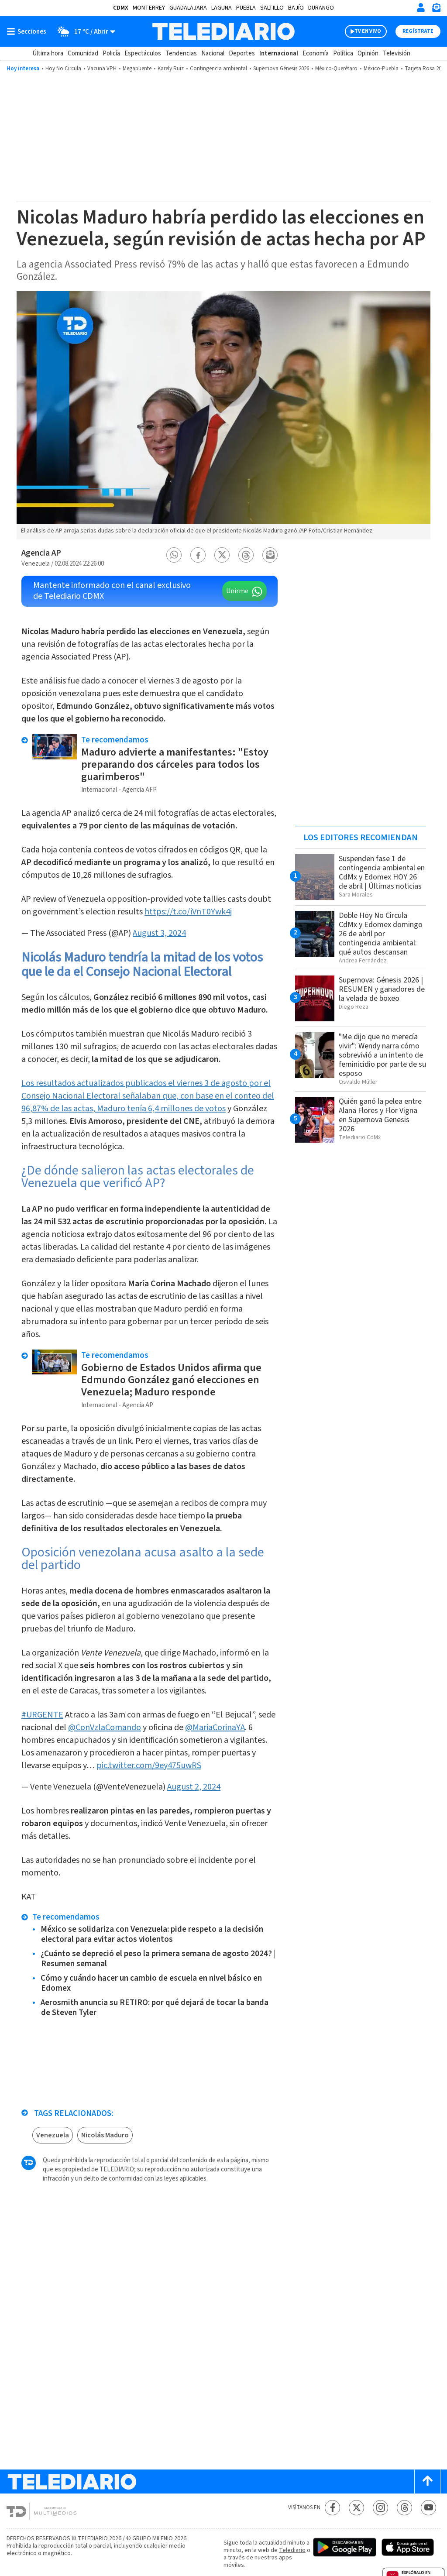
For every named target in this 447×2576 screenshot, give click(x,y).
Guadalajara (188, 7)
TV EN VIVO (367, 31)
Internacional (278, 53)
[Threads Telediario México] (404, 2507)
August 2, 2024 (193, 1787)
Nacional (212, 53)
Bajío (296, 7)
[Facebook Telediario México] (332, 2507)
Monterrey (149, 7)
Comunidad (83, 53)
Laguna (221, 7)
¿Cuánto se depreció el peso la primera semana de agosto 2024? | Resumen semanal (158, 1959)
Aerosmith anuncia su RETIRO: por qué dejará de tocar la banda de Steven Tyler (154, 2008)
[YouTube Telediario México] (428, 2507)
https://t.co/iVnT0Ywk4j (188, 912)
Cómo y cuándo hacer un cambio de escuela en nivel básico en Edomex (151, 1983)
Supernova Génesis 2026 (281, 68)
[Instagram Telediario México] (380, 2507)
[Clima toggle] (83, 31)
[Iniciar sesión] (420, 7)
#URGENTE (42, 1715)
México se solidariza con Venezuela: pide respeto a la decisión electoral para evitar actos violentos (152, 1934)
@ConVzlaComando (104, 1727)
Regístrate (417, 31)
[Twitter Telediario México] (356, 2507)
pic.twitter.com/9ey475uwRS (148, 1765)
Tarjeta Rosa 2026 (426, 68)
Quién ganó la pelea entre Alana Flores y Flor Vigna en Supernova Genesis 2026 (380, 1115)
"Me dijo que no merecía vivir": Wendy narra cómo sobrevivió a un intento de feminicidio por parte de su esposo (382, 1055)
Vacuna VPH (102, 68)
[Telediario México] (223, 31)
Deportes (242, 53)
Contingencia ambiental (218, 68)
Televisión (396, 53)
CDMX (120, 7)
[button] (174, 555)
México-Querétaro (336, 68)
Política (343, 53)
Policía (111, 53)
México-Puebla (381, 68)
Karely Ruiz (171, 68)
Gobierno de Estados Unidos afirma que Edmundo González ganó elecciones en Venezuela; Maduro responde (171, 1380)
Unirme (237, 591)
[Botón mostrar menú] (28, 31)
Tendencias (181, 53)
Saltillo (272, 7)
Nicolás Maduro (105, 2135)
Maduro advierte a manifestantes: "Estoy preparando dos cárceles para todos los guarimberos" (174, 764)
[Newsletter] (436, 9)
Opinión (368, 53)
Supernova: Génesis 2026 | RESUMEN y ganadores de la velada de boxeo (382, 989)
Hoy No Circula (63, 68)
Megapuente (137, 68)
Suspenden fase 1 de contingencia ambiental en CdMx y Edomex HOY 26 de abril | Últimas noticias (382, 872)
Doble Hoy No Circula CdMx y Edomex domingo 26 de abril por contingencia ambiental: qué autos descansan (381, 934)
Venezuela (52, 2135)
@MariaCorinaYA (215, 1727)
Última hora (47, 53)
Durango (321, 7)
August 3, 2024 (159, 933)
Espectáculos (142, 53)
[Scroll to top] (427, 2482)
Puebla (246, 7)
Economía (316, 53)
